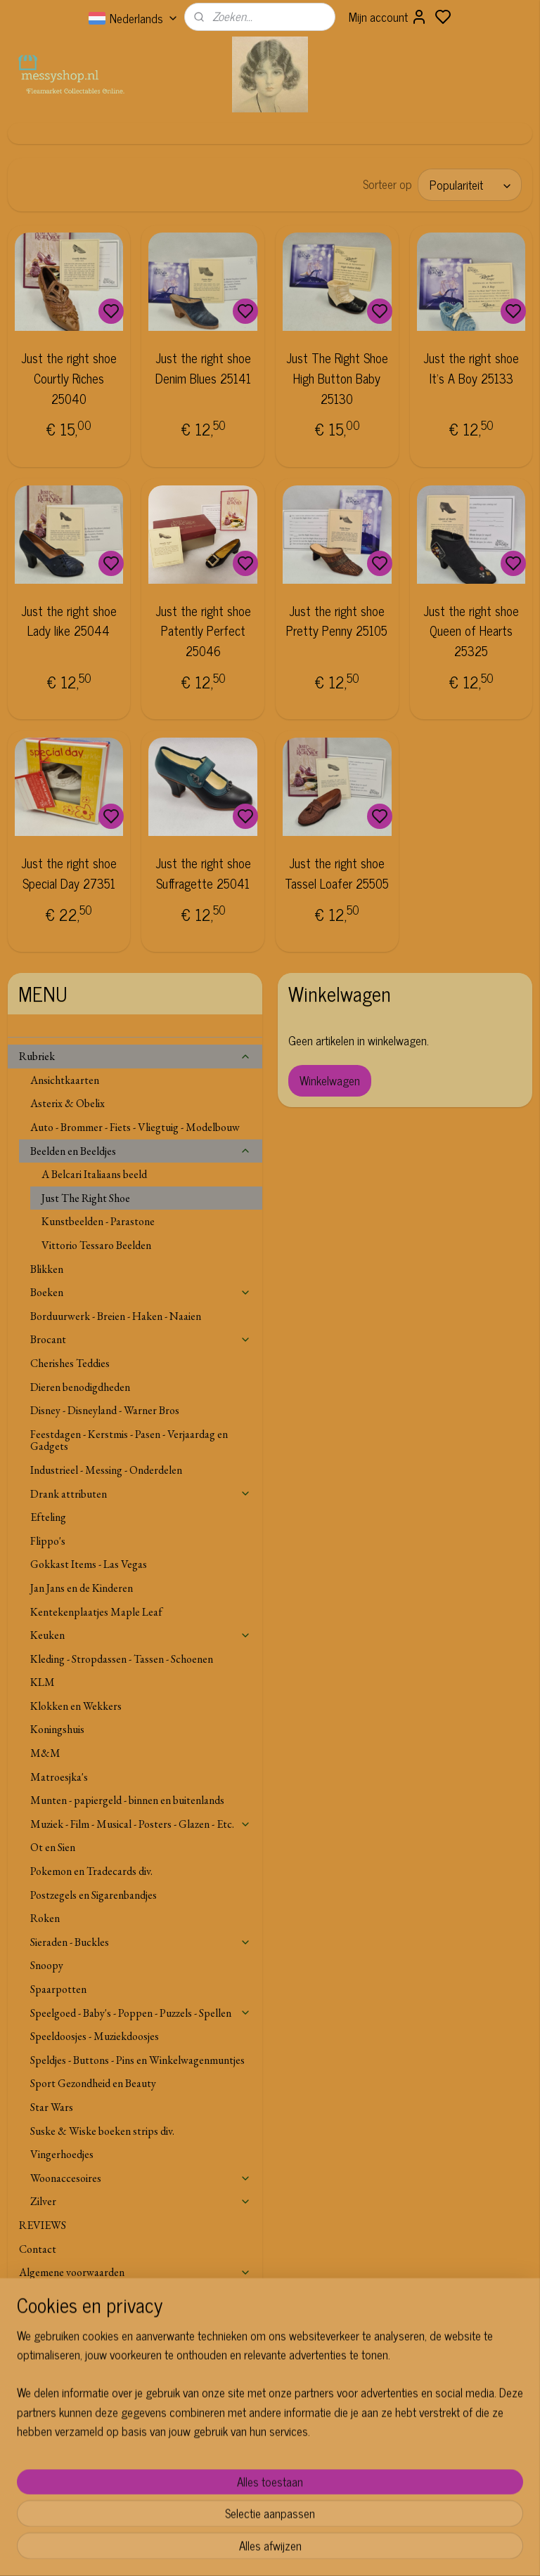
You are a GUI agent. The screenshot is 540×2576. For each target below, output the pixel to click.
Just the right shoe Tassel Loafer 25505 (337, 873)
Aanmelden (225, 2477)
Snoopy (46, 1965)
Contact (37, 2249)
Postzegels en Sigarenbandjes (93, 1895)
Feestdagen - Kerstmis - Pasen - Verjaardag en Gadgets (129, 1440)
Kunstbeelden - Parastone (98, 1221)
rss (327, 2550)
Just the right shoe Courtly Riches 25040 (69, 378)
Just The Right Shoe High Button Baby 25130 (337, 378)
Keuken (141, 1635)
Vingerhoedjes (62, 2154)
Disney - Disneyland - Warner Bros (104, 1410)
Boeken (141, 1292)
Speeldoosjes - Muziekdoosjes (94, 2036)
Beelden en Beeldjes (141, 1151)
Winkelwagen (330, 1080)
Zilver (141, 2201)
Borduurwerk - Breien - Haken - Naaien (115, 1316)
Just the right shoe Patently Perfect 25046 (203, 630)
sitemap (306, 2550)
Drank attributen (141, 1493)
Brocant (141, 1339)
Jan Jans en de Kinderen (81, 1588)
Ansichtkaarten (64, 1080)
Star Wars (51, 2107)
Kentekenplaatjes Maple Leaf (96, 1611)
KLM (42, 1682)
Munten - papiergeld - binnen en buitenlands (127, 1800)
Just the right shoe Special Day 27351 (69, 873)
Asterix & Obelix (67, 1103)
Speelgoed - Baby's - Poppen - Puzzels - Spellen (141, 2013)
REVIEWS (42, 2225)
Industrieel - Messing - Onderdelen (106, 1470)
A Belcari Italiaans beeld (94, 1174)
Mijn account (388, 17)
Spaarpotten (58, 1989)
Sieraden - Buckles (141, 1942)
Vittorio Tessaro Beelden (96, 1245)
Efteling (48, 1517)
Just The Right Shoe (85, 1198)
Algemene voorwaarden (135, 2272)
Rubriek (135, 1056)
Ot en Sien (52, 1847)
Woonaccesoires (141, 2178)
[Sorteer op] (469, 184)
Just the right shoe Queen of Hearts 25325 (471, 630)
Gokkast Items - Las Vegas (88, 1564)
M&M (45, 1753)
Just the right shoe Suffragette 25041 (203, 873)
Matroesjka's (59, 1777)
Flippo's (47, 1541)
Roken (45, 1918)
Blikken (46, 1269)
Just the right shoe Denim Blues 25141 (203, 368)
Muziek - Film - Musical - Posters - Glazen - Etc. (141, 1824)
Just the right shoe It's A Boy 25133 (471, 368)
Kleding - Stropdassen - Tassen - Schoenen (121, 1659)
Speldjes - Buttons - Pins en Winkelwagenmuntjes (137, 2060)
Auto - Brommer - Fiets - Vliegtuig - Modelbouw (135, 1127)
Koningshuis (57, 1729)
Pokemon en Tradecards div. (91, 1871)
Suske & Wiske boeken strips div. (102, 2131)
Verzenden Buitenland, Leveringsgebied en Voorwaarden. (112, 2302)
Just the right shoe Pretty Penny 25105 (336, 620)
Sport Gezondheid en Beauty (93, 2083)
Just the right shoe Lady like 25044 (69, 620)
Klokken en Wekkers (76, 1706)
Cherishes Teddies (70, 1363)
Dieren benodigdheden (80, 1387)
